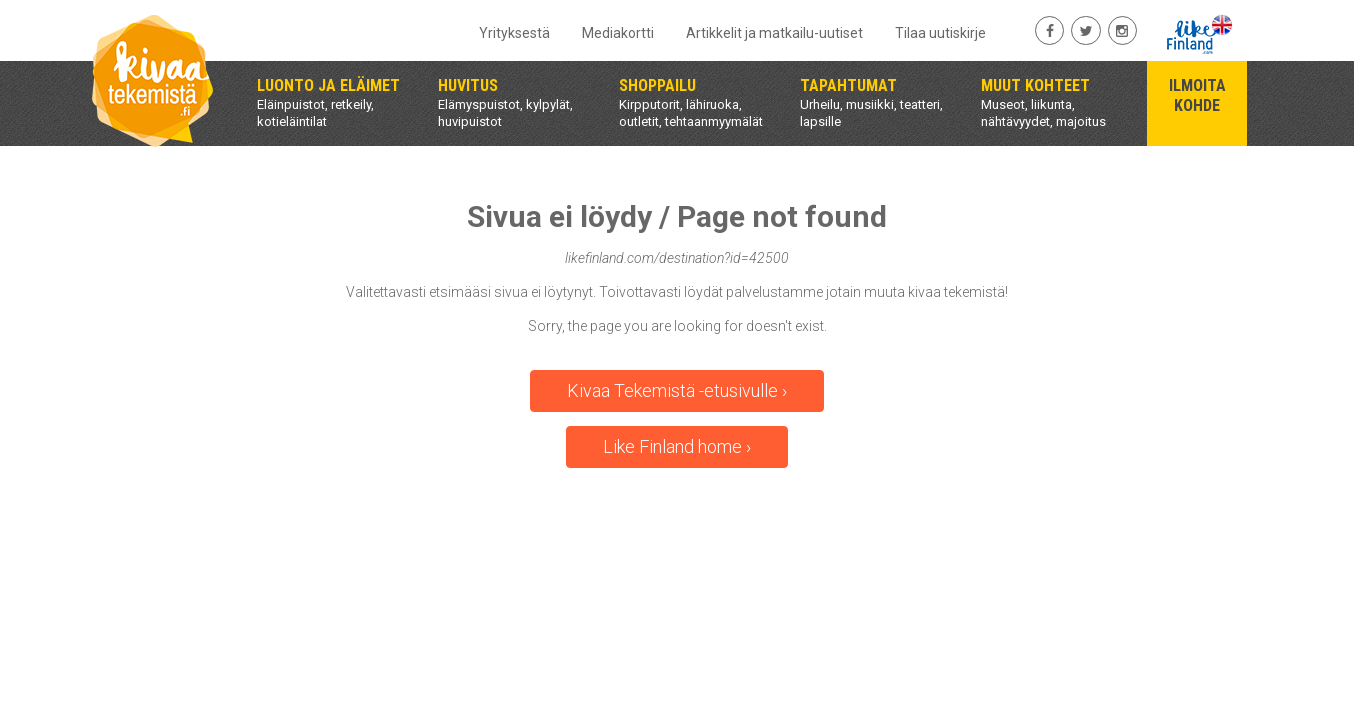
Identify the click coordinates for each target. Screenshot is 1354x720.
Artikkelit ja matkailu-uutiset (774, 33)
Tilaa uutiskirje (940, 33)
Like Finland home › (677, 446)
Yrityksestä (514, 33)
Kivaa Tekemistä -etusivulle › (677, 390)
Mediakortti (618, 33)
